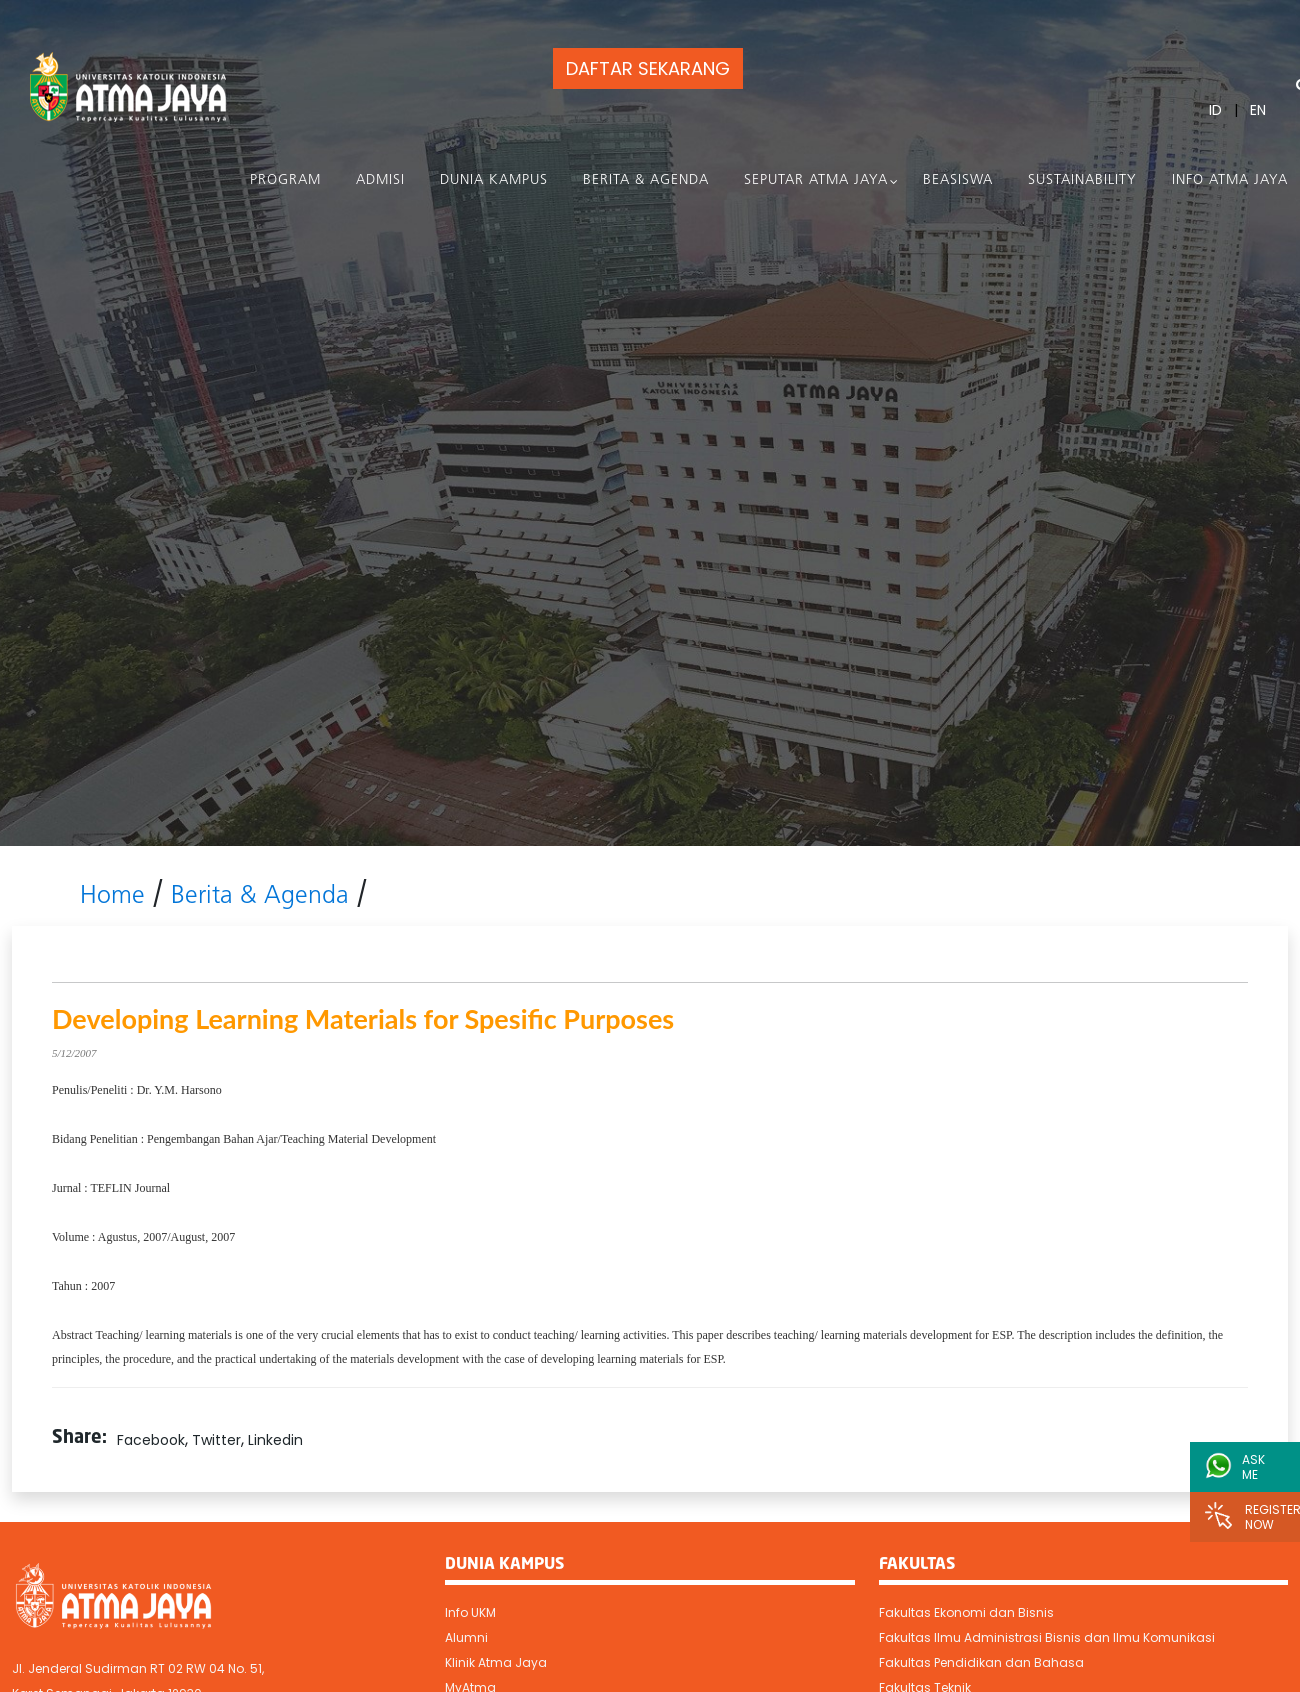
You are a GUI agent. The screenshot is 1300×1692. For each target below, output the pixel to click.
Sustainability (1082, 180)
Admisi (380, 180)
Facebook (151, 1440)
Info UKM (470, 1612)
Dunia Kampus (494, 180)
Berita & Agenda (646, 180)
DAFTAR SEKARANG (648, 68)
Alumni (466, 1637)
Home (112, 896)
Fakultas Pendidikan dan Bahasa (981, 1662)
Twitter (216, 1440)
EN (1258, 110)
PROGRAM (285, 180)
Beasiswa (958, 180)
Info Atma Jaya (1230, 180)
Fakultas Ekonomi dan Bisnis (966, 1612)
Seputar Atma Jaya (816, 180)
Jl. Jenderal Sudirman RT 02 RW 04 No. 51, (138, 1668)
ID (1215, 110)
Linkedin (275, 1440)
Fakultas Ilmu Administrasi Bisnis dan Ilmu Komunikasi (1047, 1637)
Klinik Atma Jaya (496, 1662)
